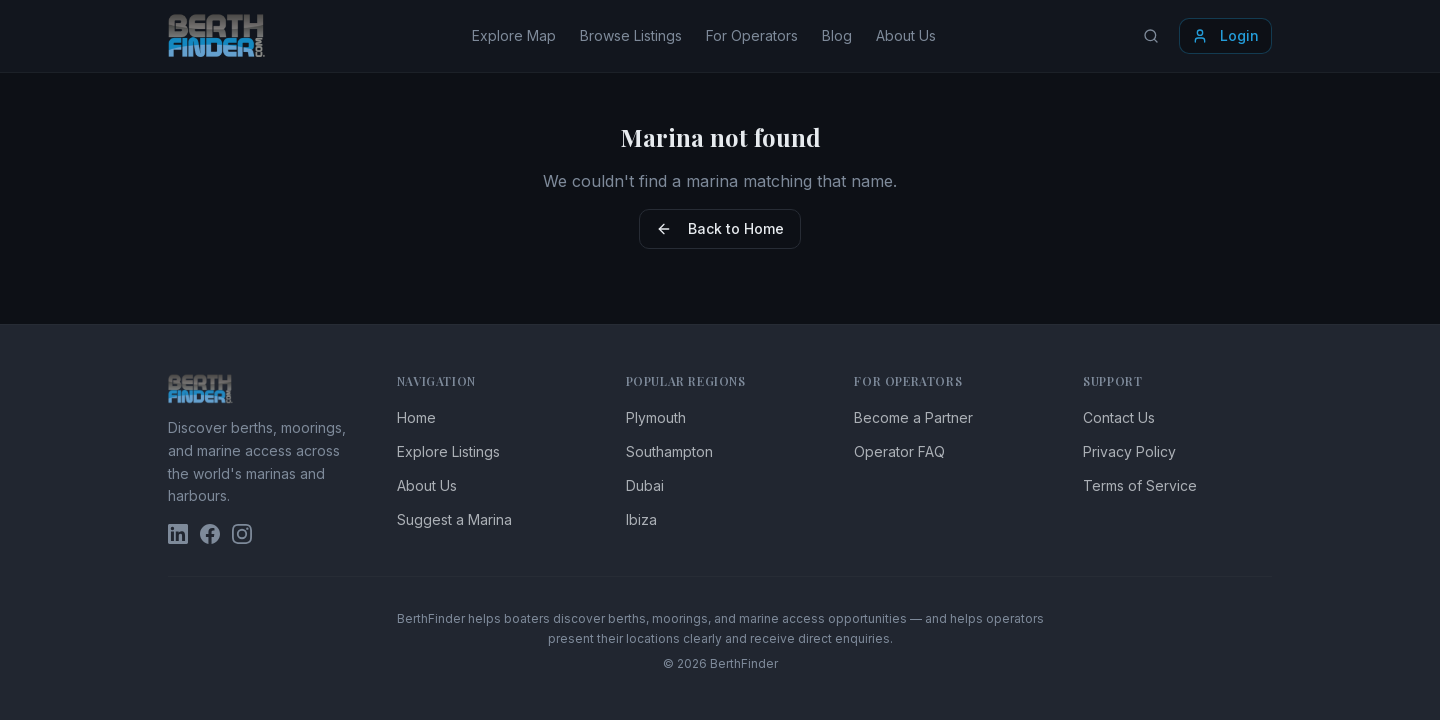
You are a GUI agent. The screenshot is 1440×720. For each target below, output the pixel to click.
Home (416, 417)
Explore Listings (448, 451)
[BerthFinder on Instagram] (242, 534)
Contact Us (1119, 417)
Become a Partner (913, 417)
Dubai (645, 485)
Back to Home (720, 228)
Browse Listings (631, 35)
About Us (906, 35)
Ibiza (641, 519)
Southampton (669, 451)
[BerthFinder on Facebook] (210, 534)
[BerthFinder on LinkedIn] (178, 534)
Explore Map (514, 35)
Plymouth (656, 417)
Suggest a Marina (454, 519)
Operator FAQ (899, 451)
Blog (837, 35)
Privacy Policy (1129, 451)
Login (1225, 35)
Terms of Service (1140, 485)
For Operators (752, 35)
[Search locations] (1151, 36)
